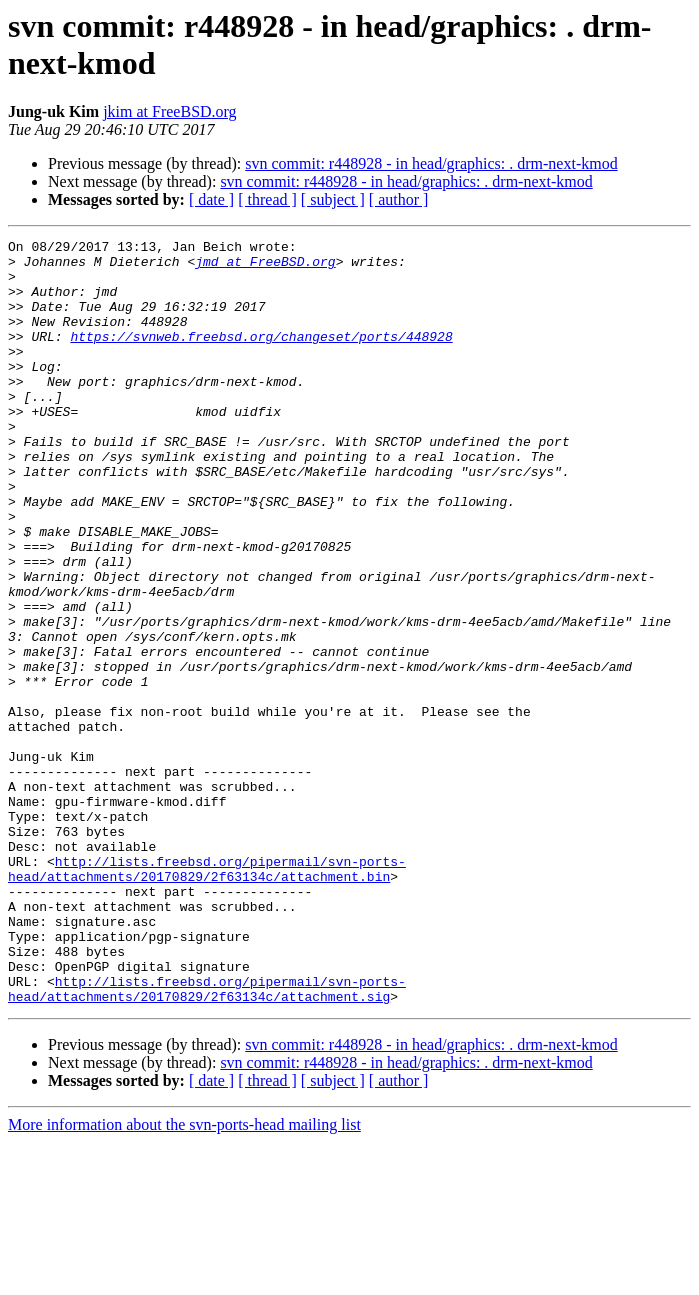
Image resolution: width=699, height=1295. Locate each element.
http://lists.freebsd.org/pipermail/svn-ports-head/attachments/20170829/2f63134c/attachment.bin (207, 996)
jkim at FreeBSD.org (169, 111)
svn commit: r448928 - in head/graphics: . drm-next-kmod (431, 163)
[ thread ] (267, 199)
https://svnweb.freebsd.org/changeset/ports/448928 (261, 357)
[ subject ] (333, 199)
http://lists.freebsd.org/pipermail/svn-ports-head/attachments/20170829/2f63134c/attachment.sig (207, 1140)
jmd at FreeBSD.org (265, 267)
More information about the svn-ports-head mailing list (184, 1277)
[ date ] (211, 199)
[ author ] (399, 199)
